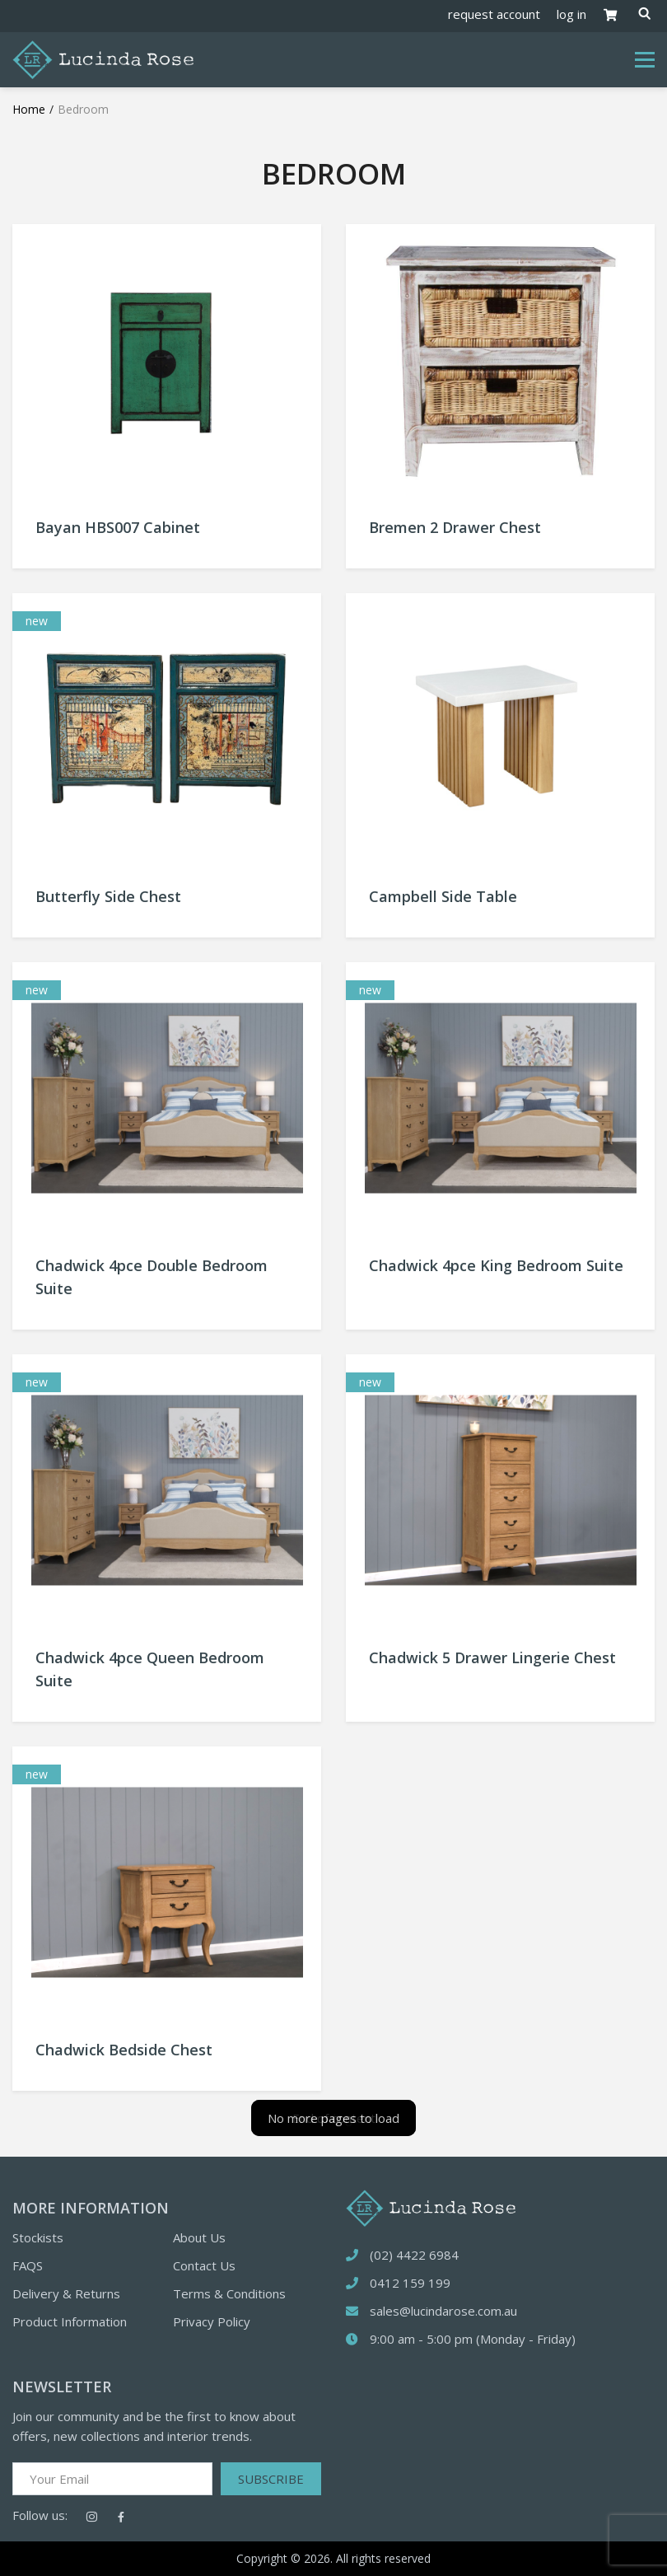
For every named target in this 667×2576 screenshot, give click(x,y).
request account (494, 14)
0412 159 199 (410, 2282)
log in (571, 14)
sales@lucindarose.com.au (443, 2311)
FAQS (27, 2265)
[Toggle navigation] (645, 60)
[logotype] (430, 2206)
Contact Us (204, 2265)
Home (28, 109)
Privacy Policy (211, 2321)
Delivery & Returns (66, 2293)
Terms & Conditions (229, 2293)
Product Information (69, 2321)
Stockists (37, 2237)
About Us (199, 2237)
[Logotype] (103, 58)
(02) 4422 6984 (414, 2254)
